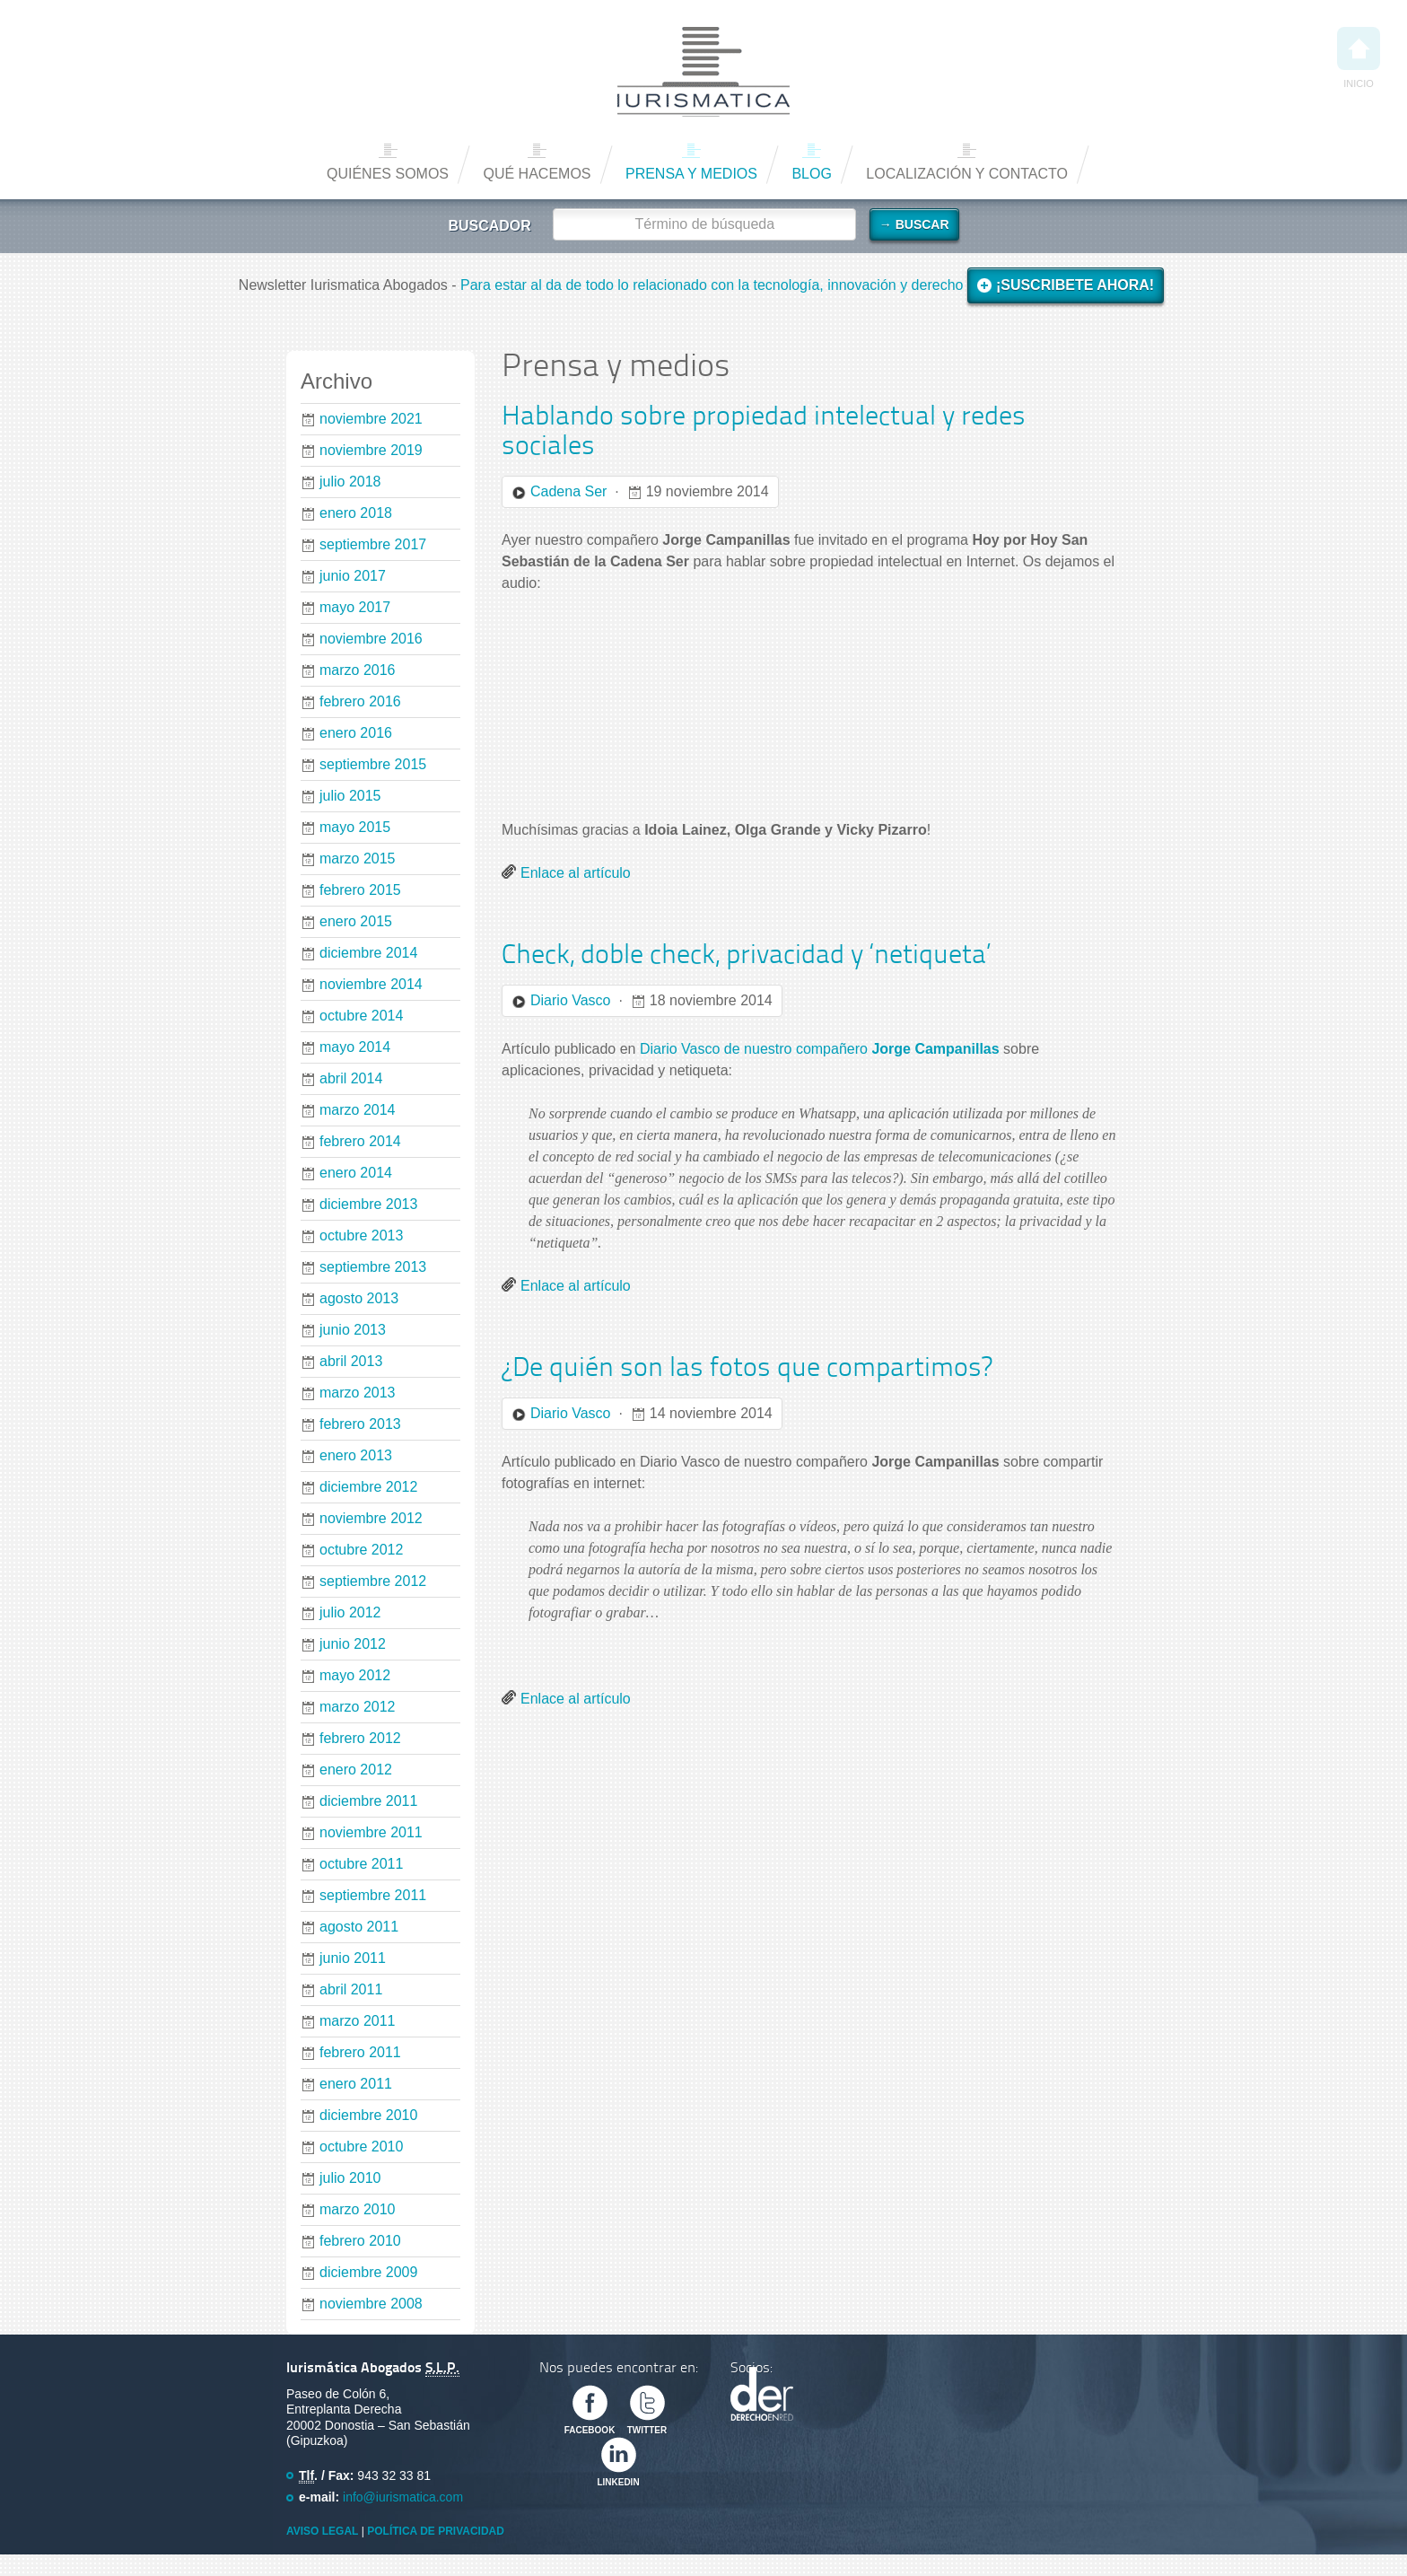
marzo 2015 (357, 858)
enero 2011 (355, 2083)
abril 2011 (350, 1989)
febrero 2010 (360, 2240)
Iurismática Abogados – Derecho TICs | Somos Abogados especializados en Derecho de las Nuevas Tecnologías (703, 72)
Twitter (647, 2430)
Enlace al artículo (575, 873)
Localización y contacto (967, 173)
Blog (811, 173)
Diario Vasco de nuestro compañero (820, 1048)
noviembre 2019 (371, 450)
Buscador (489, 225)
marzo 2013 (357, 1392)
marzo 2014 (357, 1109)
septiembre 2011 (372, 1895)
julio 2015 (350, 795)
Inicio (1358, 58)
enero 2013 (355, 1455)
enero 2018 (355, 513)
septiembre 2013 (372, 1267)
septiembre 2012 (372, 1581)
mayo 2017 (354, 607)
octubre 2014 (361, 1015)
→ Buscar (914, 224)
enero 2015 (355, 921)
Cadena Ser (568, 491)
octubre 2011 (361, 1863)
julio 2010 (350, 2178)
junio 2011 (352, 1958)
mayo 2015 (354, 827)
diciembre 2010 (368, 2115)
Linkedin (618, 2482)
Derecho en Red (761, 2394)
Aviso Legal (322, 2531)
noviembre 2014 (371, 984)
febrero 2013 (360, 1424)
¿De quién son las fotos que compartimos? (747, 1369)
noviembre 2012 (371, 1518)
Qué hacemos (536, 173)
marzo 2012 (357, 1706)
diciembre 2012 (368, 1486)
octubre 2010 (361, 2146)
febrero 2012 (360, 1738)
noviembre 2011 (371, 1832)
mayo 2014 (354, 1047)
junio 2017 (352, 575)
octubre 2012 (361, 1549)
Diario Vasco (570, 1000)
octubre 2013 (361, 1235)
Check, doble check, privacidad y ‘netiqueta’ (746, 956)
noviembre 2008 (371, 2303)
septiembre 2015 (372, 764)
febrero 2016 (360, 701)
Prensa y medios (691, 173)
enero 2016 (355, 732)
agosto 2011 (358, 1926)
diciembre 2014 (368, 952)
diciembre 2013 (368, 1204)
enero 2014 (355, 1172)
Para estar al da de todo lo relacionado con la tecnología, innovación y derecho (713, 285)
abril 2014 (350, 1078)
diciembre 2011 (368, 1801)
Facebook (590, 2430)
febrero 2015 (360, 890)
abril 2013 (350, 1361)
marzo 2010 (357, 2209)
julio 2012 (350, 1612)
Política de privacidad (435, 2531)
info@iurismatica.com (403, 2497)
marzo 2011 (357, 2020)
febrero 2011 (360, 2052)
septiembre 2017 (372, 544)
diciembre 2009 (368, 2272)
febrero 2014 (360, 1141)
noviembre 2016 (371, 638)
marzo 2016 (357, 670)
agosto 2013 (358, 1298)
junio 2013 (352, 1329)
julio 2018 (350, 481)
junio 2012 (352, 1644)
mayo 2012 (354, 1675)
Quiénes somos (388, 173)
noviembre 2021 (371, 418)
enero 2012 (355, 1769)
